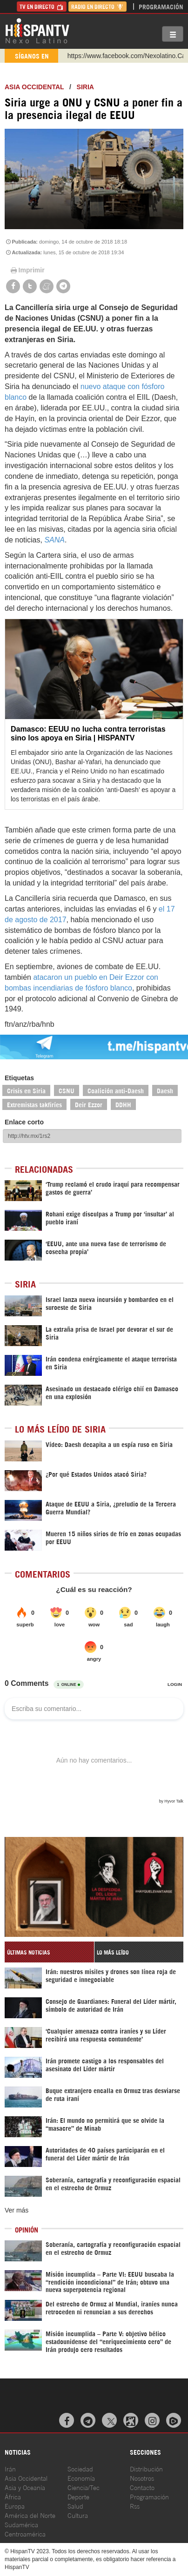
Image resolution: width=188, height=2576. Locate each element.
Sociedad (80, 2468)
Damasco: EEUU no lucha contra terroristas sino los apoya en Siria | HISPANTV (88, 733)
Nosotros (142, 2477)
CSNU (66, 1090)
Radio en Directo (97, 6)
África (13, 2496)
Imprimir (27, 270)
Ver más (16, 2210)
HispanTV (37, 30)
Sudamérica (21, 2524)
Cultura (77, 2515)
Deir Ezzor (88, 1104)
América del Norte (30, 2515)
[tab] (49, 1952)
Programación (161, 6)
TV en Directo (42, 6)
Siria (85, 87)
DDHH (123, 1104)
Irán (10, 2468)
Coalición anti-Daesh (115, 1090)
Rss (135, 2505)
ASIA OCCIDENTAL (34, 87)
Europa (15, 2505)
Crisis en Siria (26, 1090)
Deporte (78, 2496)
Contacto (142, 2487)
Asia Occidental (26, 2477)
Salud (75, 2505)
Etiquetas (19, 1078)
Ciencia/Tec (83, 2487)
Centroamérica (25, 2533)
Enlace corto (24, 1122)
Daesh (165, 1090)
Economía (81, 2477)
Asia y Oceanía (25, 2487)
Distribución (146, 2468)
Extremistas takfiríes (34, 1104)
